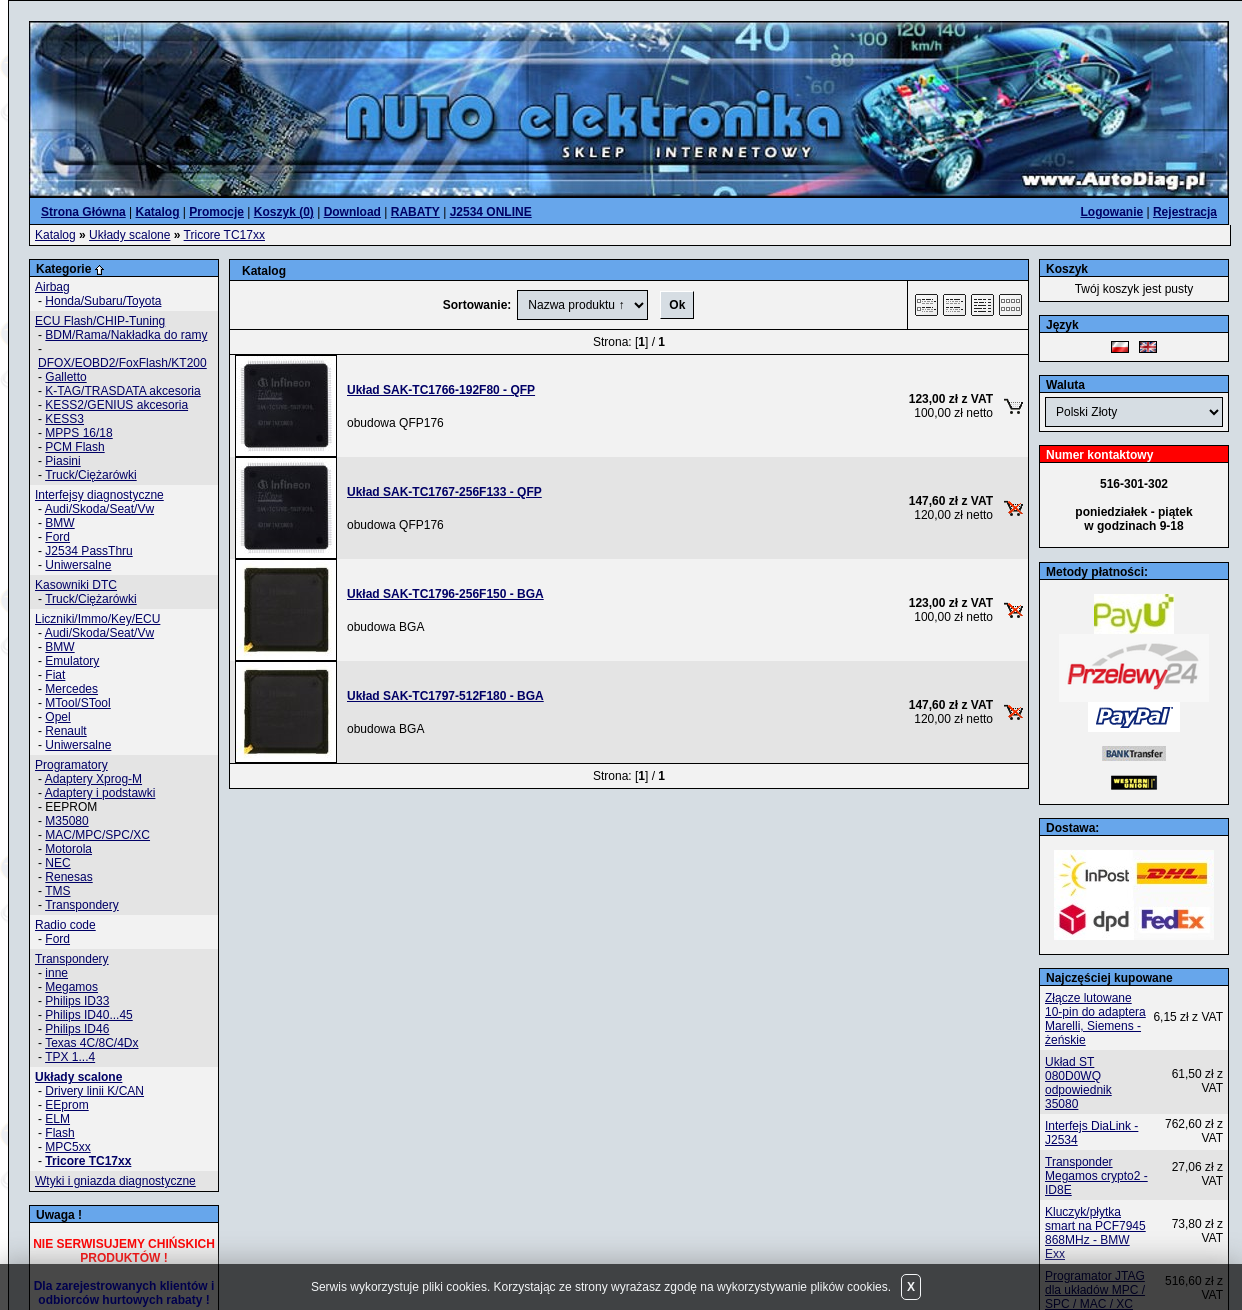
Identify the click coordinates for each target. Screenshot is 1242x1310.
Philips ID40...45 (88, 1015)
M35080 (66, 821)
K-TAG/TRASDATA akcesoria (122, 391)
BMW (59, 523)
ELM (57, 1119)
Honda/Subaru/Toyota (103, 301)
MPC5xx (67, 1147)
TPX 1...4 (70, 1057)
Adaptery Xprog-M (93, 779)
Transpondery (82, 905)
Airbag (52, 287)
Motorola (68, 849)
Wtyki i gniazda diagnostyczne (115, 1181)
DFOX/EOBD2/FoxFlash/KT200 (122, 363)
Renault (65, 731)
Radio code (65, 925)
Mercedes (71, 689)
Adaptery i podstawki (100, 793)
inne (56, 973)
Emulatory (72, 661)
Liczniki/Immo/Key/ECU (97, 619)
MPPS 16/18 (78, 433)
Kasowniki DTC (76, 585)
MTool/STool (77, 703)
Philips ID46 (77, 1029)
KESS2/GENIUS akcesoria (116, 405)
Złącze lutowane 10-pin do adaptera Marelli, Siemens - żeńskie (1095, 1019)
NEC (57, 863)
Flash (59, 1133)
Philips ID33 (77, 1001)
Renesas (68, 877)
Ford (57, 537)
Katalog (55, 235)
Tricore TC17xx (224, 235)
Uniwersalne (78, 565)
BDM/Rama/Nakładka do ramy (126, 335)
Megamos (71, 987)
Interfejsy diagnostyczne (99, 495)
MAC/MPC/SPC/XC (97, 835)
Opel (57, 717)
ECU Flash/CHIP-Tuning (100, 321)
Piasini (62, 461)
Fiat (55, 675)
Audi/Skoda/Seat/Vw (99, 509)
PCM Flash (74, 447)
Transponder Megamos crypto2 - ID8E (1096, 1176)
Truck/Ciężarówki (91, 475)
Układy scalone (129, 235)
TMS (57, 891)
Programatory (71, 765)
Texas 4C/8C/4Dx (91, 1043)
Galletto (65, 377)
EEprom (66, 1105)
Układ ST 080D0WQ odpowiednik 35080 (1078, 1083)
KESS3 (64, 419)
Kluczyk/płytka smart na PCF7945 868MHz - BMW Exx (1095, 1233)
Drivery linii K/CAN (94, 1091)
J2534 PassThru (88, 551)
